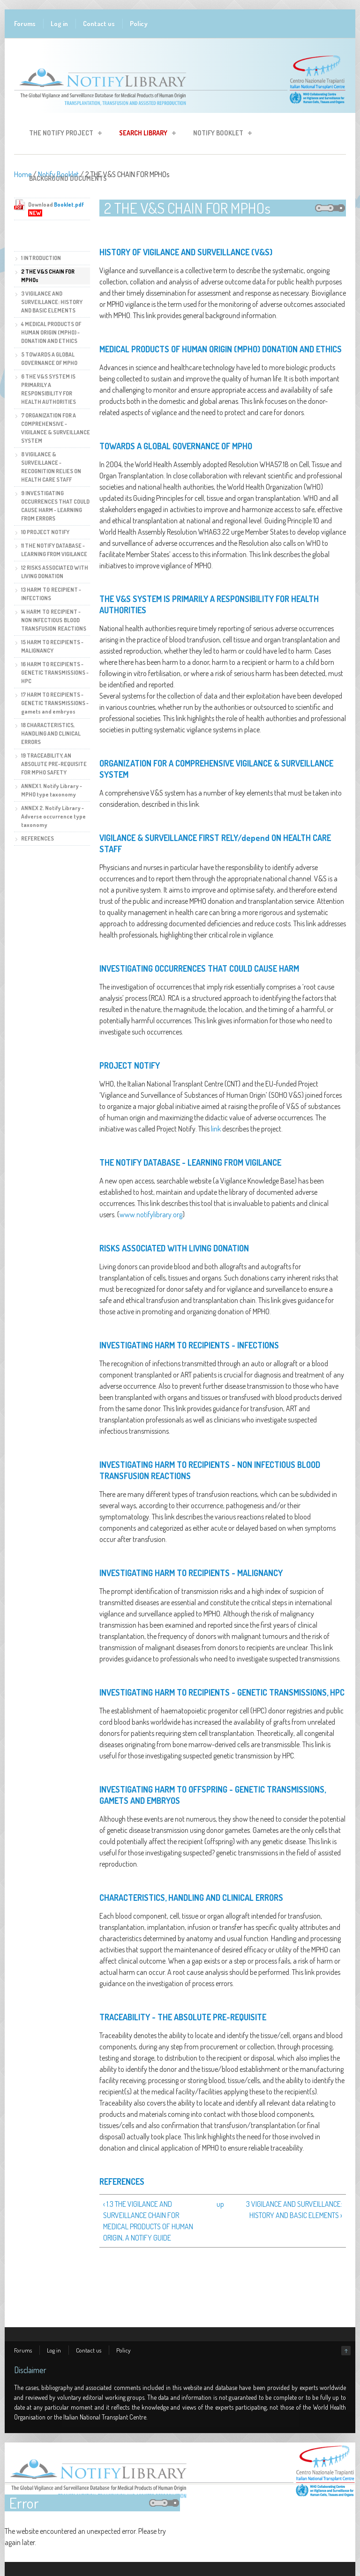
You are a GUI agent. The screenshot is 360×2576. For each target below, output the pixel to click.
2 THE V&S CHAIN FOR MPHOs (48, 275)
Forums (25, 24)
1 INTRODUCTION (41, 257)
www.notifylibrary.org (151, 1214)
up (220, 2204)
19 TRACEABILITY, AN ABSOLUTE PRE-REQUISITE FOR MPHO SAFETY (54, 764)
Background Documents (68, 178)
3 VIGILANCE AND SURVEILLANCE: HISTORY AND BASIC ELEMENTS (51, 302)
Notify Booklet (220, 134)
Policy (139, 24)
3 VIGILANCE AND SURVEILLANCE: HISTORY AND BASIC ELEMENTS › (294, 2209)
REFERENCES (37, 838)
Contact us (99, 24)
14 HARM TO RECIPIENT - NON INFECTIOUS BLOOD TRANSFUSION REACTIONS (53, 620)
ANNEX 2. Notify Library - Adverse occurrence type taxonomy (53, 816)
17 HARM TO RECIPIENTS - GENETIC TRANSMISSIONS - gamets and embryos (55, 703)
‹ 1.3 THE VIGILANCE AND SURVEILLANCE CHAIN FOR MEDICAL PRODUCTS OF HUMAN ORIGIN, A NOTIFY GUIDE (148, 2220)
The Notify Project (62, 134)
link (216, 1128)
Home (22, 174)
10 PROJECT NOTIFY (45, 532)
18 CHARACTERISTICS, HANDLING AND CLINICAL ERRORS (51, 733)
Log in (59, 24)
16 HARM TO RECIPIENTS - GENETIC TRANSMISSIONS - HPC (55, 673)
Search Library (144, 134)
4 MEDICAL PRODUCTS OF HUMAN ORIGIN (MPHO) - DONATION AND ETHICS (51, 332)
